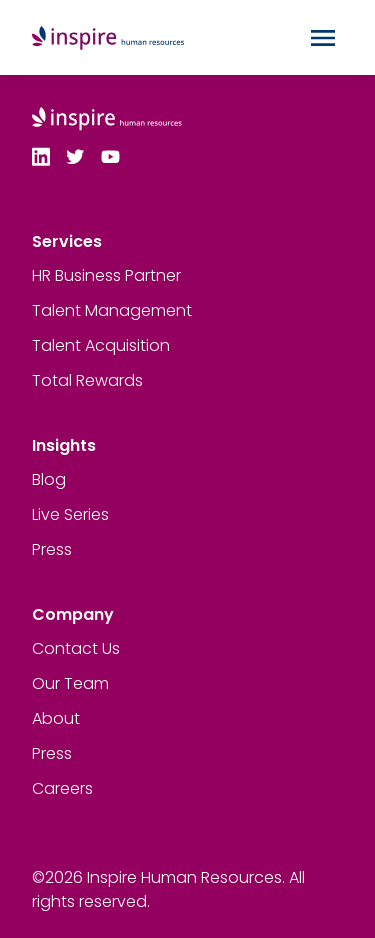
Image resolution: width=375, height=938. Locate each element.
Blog (49, 479)
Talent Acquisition (101, 345)
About (56, 718)
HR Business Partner (106, 275)
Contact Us (76, 648)
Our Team (70, 683)
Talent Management (112, 310)
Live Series (70, 514)
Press (52, 549)
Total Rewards (87, 380)
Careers (62, 788)
